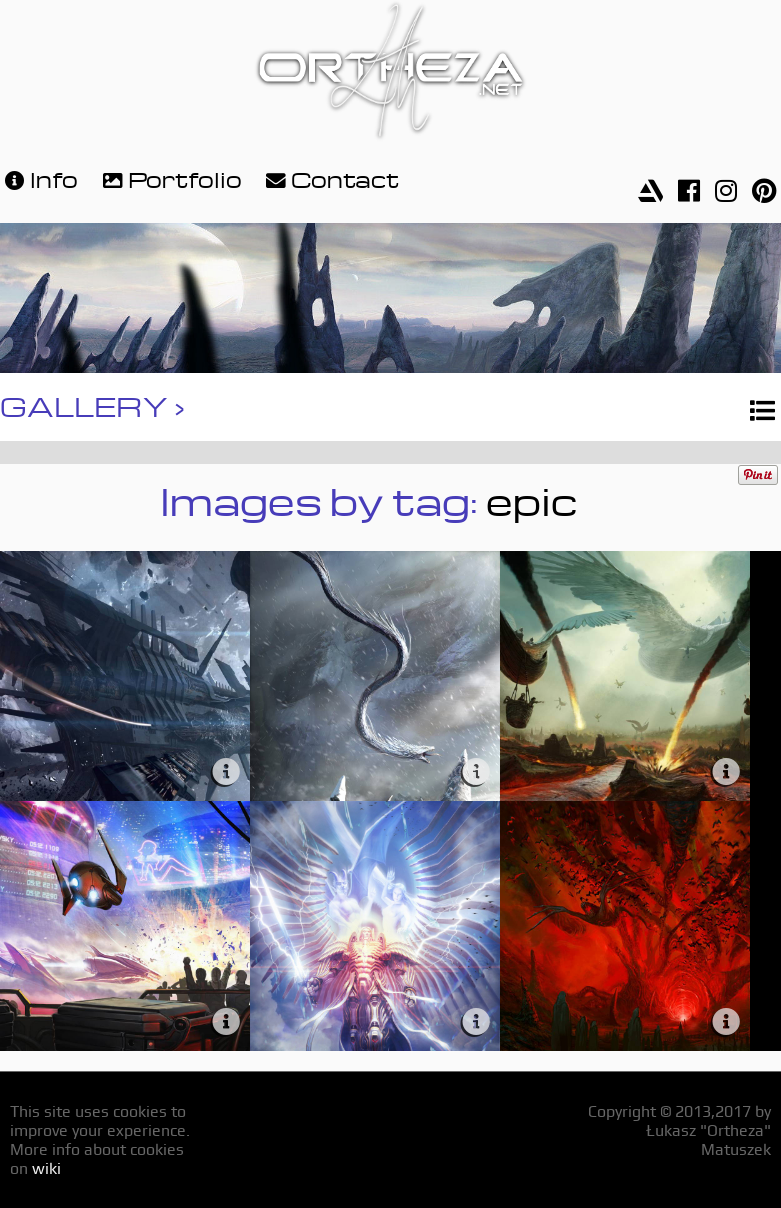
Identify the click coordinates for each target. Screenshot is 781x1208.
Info (39, 177)
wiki (46, 1168)
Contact (330, 177)
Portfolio (170, 177)
